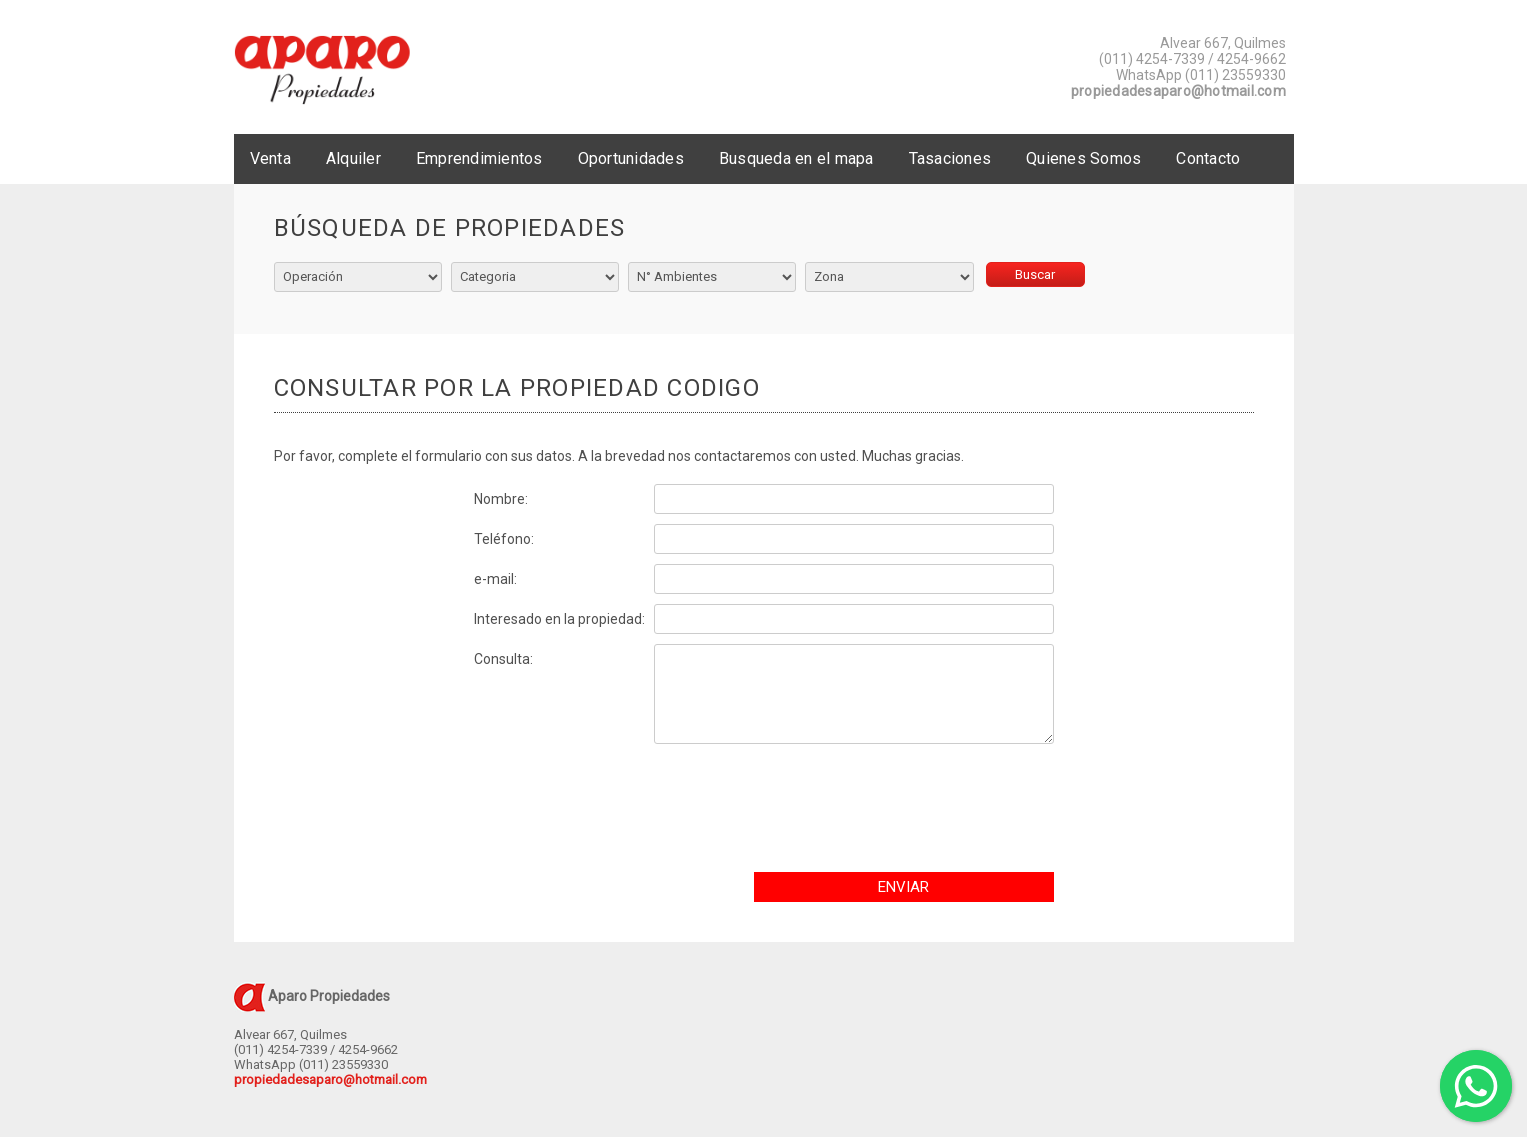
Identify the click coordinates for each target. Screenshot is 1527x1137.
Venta (270, 158)
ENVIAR (903, 887)
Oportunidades (631, 158)
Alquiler (353, 158)
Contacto (1208, 158)
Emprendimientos (479, 158)
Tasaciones (950, 158)
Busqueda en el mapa (796, 158)
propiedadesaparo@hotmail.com (1178, 91)
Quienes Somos (1083, 158)
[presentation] (906, 813)
